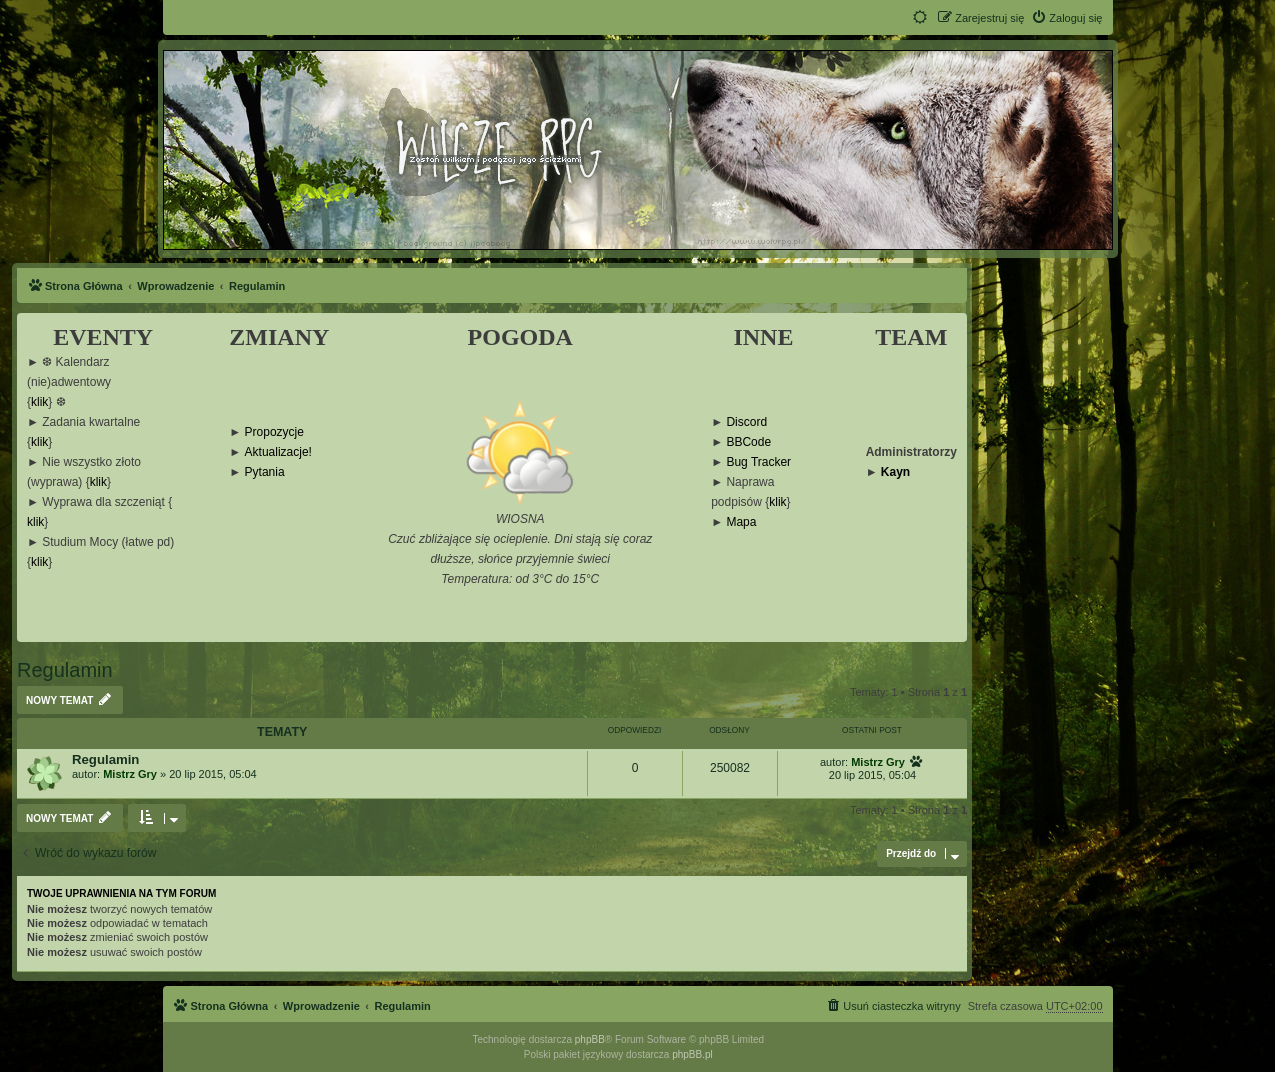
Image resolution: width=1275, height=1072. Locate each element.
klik (39, 402)
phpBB (590, 1039)
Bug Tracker (758, 462)
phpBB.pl (692, 1054)
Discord (746, 422)
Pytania (265, 472)
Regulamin (65, 670)
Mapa (741, 522)
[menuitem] (1066, 18)
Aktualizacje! (278, 452)
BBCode (748, 442)
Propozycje (274, 432)
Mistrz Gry (130, 774)
